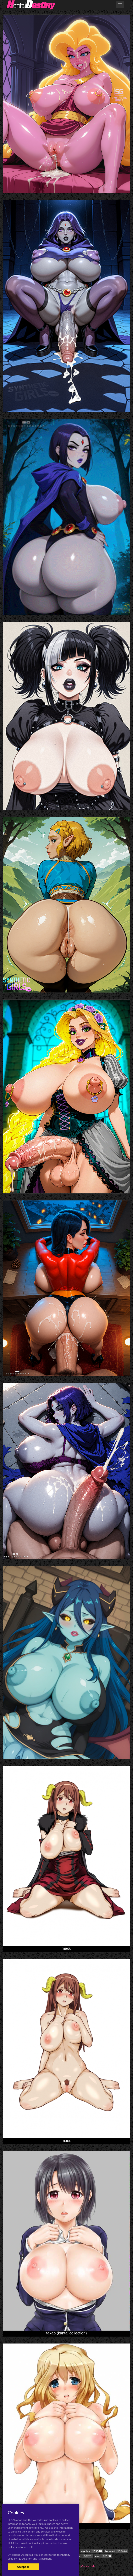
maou (66, 1948)
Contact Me (88, 2566)
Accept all (23, 2566)
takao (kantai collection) (66, 2333)
